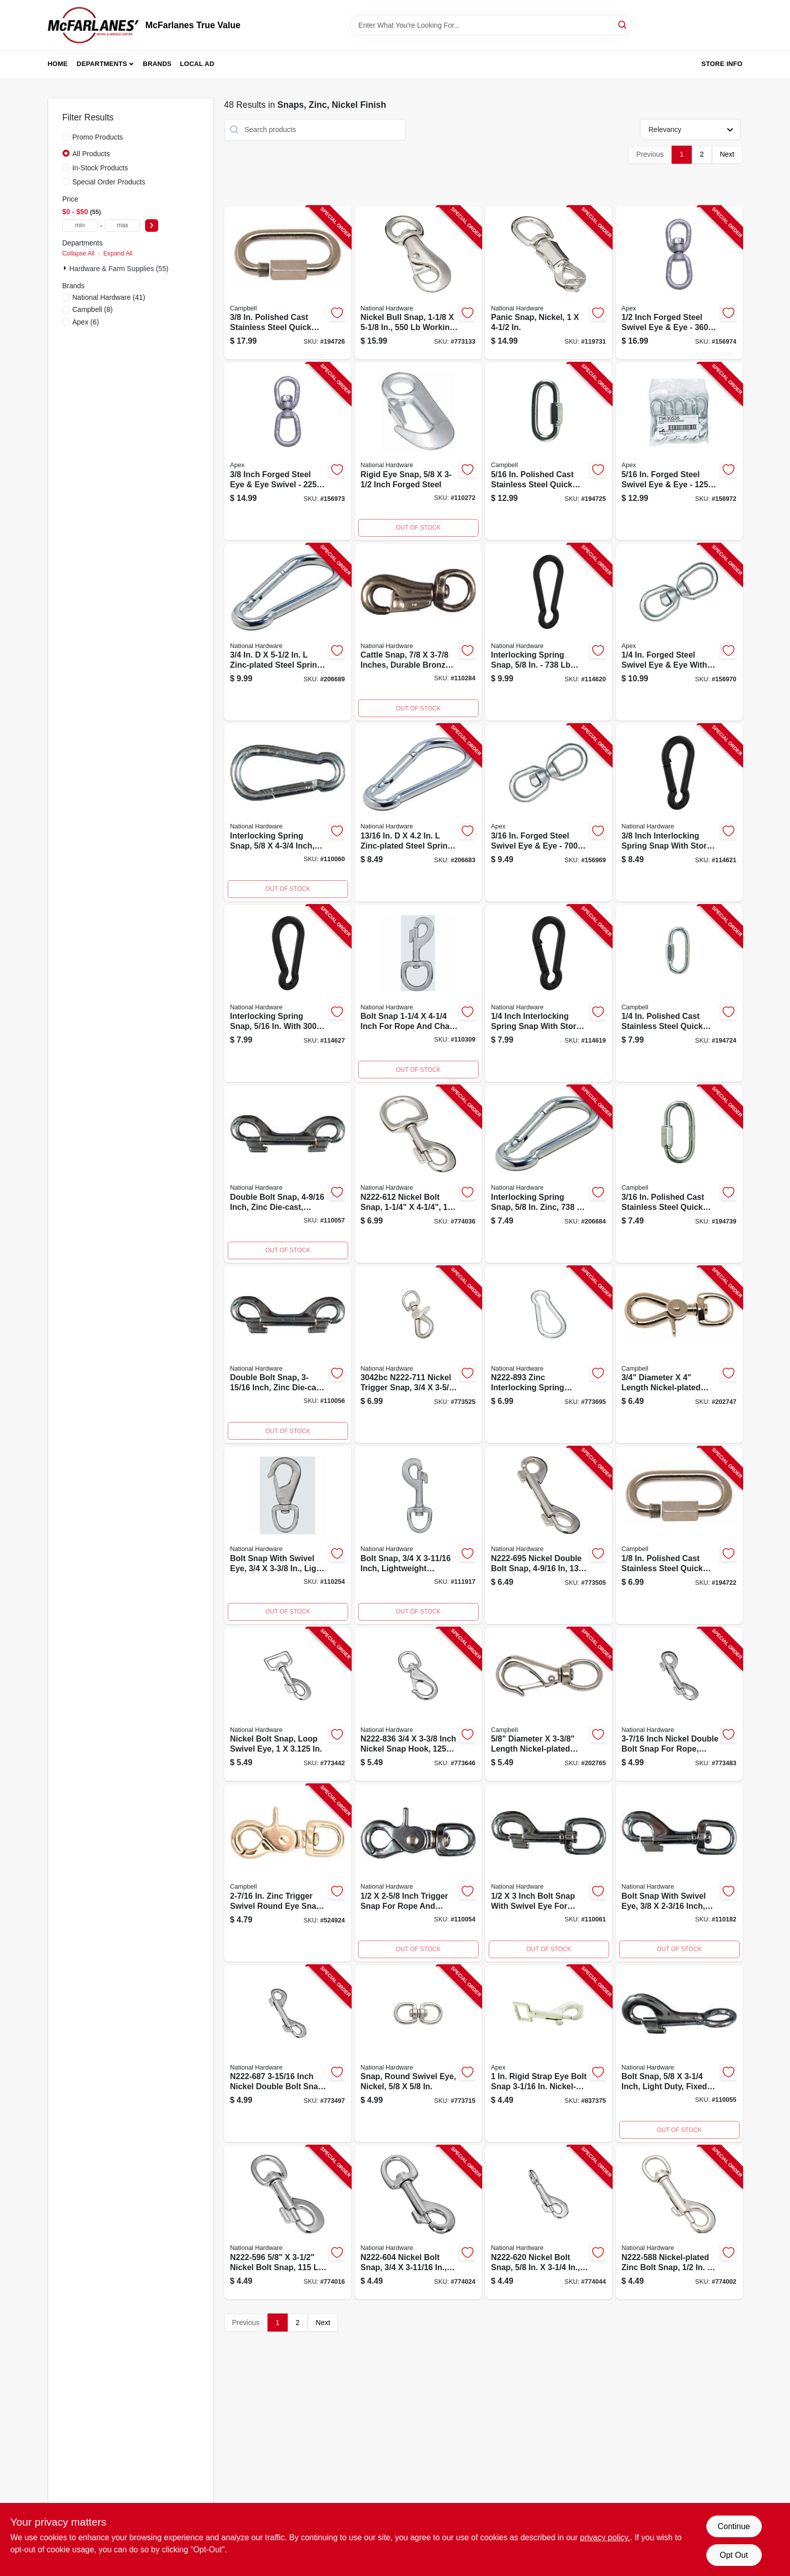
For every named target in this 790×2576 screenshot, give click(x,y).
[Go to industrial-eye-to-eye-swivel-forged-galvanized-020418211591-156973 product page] (287, 451)
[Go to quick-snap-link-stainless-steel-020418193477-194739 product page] (679, 1174)
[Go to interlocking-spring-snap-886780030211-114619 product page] (548, 993)
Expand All (118, 253)
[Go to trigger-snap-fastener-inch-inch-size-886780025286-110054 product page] (418, 1873)
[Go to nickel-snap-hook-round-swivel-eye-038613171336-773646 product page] (418, 1704)
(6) (86, 322)
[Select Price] (151, 225)
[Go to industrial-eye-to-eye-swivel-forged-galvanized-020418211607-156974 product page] (679, 283)
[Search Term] (491, 25)
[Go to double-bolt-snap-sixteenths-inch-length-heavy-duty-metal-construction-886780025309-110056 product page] (287, 1355)
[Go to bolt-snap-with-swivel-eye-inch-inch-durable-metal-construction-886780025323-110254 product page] (287, 1535)
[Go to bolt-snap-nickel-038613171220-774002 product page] (679, 2222)
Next (727, 154)
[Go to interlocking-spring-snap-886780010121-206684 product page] (548, 1174)
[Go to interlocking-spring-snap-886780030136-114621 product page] (679, 812)
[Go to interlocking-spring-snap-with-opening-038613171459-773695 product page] (548, 1355)
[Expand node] (66, 268)
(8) (93, 309)
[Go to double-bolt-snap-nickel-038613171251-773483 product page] (679, 1704)
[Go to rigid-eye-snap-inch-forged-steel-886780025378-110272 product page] (418, 451)
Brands (157, 64)
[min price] (80, 225)
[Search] (623, 24)
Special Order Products (109, 181)
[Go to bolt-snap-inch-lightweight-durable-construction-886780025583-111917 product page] (418, 1535)
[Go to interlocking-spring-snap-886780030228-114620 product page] (548, 632)
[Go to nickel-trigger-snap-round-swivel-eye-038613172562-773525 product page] (418, 1355)
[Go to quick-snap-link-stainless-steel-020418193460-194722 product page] (679, 1535)
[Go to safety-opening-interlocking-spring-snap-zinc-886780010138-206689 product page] (287, 632)
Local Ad (197, 64)
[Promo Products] (66, 136)
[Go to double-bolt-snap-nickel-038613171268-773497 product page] (287, 2054)
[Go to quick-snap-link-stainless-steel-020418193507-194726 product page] (287, 283)
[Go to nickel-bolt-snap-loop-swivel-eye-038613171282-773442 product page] (287, 1704)
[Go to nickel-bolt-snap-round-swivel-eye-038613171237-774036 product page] (418, 1174)
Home (58, 64)
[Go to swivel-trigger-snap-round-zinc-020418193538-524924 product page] (287, 1873)
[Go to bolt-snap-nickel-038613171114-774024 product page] (418, 2222)
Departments (102, 64)
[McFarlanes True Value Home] (93, 25)
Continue (733, 2526)
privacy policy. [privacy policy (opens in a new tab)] (605, 2537)
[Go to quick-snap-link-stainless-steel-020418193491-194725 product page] (548, 451)
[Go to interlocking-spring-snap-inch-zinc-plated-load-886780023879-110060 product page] (287, 812)
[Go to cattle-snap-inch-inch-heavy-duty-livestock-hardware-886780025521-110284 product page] (418, 632)
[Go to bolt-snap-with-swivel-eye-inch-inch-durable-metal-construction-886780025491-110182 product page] (679, 1873)
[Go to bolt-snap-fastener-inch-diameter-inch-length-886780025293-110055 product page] (679, 2054)
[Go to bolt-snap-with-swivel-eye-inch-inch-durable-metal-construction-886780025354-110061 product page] (548, 1873)
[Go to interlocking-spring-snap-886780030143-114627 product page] (287, 993)
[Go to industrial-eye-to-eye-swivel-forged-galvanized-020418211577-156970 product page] (679, 632)
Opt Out (733, 2555)
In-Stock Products (100, 167)
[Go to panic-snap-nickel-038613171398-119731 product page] (548, 283)
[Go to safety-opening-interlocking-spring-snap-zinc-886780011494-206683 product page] (418, 812)
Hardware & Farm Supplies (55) (119, 269)
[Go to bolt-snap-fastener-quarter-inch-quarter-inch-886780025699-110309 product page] (418, 993)
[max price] (122, 225)
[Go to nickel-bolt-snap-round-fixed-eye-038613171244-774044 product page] (548, 2222)
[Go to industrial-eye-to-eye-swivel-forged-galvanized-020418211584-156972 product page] (679, 451)
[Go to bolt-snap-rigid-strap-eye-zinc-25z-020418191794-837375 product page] (548, 2054)
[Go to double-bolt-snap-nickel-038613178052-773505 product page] (548, 1535)
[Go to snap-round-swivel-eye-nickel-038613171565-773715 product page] (418, 2054)
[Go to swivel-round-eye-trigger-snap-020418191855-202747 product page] (679, 1355)
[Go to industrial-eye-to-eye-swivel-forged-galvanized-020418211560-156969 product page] (548, 812)
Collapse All (78, 253)
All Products (91, 153)
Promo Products (98, 137)
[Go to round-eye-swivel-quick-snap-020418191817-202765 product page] (548, 1704)
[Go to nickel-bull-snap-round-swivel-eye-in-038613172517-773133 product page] (418, 283)
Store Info (721, 64)
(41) (109, 297)
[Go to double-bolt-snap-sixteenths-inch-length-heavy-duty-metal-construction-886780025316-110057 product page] (287, 1174)
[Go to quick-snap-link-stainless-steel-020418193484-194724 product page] (679, 993)
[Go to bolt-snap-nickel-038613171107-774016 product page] (287, 2222)
